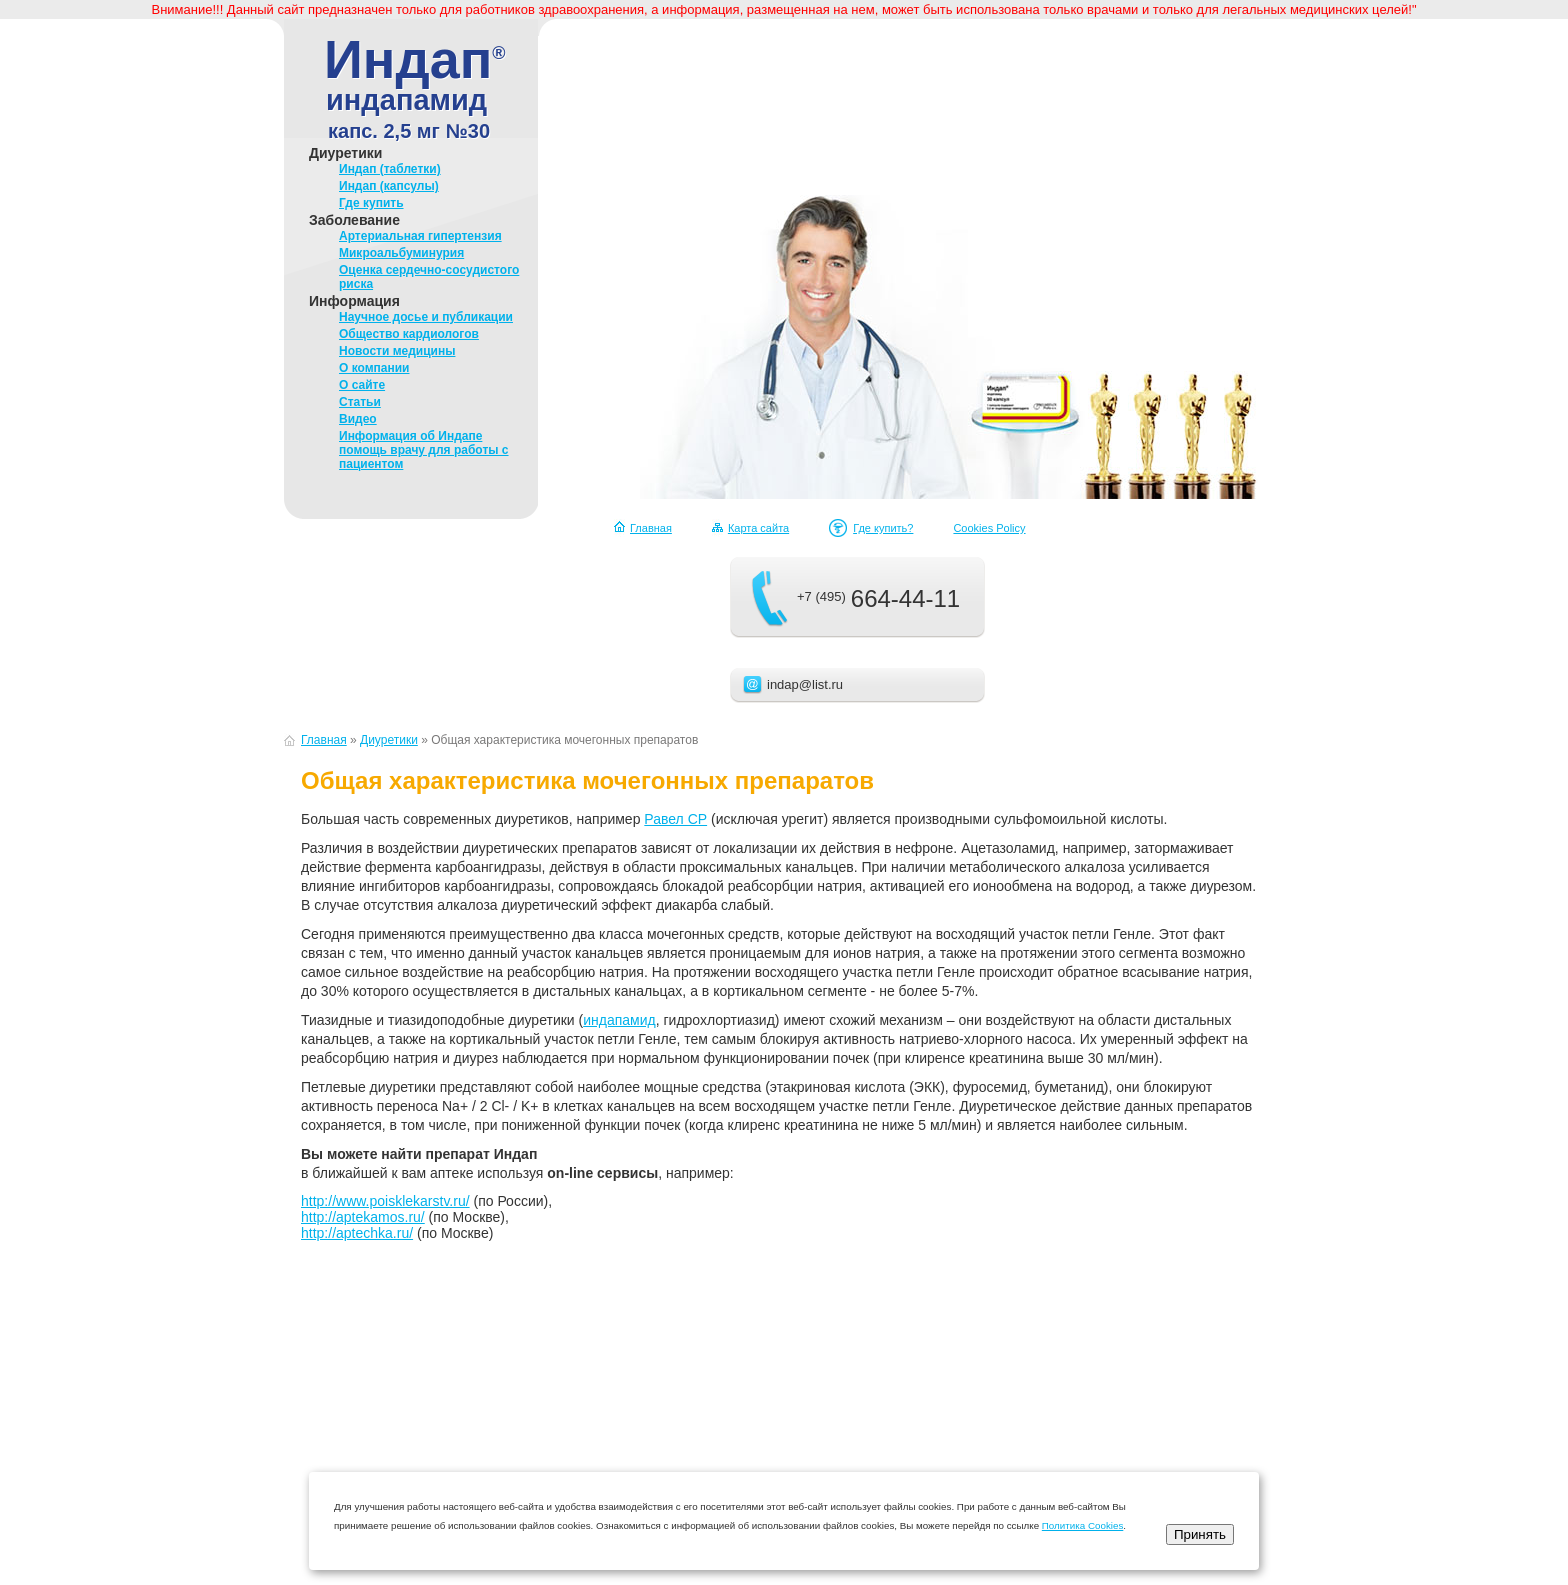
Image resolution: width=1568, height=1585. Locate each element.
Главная (651, 528)
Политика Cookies (1083, 1525)
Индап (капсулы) (389, 186)
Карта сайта (758, 528)
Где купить (371, 203)
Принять (1200, 1534)
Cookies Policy (989, 528)
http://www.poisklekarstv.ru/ (385, 1201)
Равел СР (675, 819)
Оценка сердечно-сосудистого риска (429, 277)
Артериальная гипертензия (420, 236)
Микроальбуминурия (401, 253)
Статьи (360, 402)
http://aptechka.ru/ (357, 1233)
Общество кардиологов (409, 334)
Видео (358, 419)
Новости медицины (397, 351)
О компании (374, 368)
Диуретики (345, 153)
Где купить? (883, 528)
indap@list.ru (805, 684)
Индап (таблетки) (390, 169)
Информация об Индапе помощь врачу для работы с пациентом (424, 450)
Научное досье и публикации (426, 317)
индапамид (619, 1020)
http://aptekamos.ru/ (363, 1217)
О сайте (362, 385)
